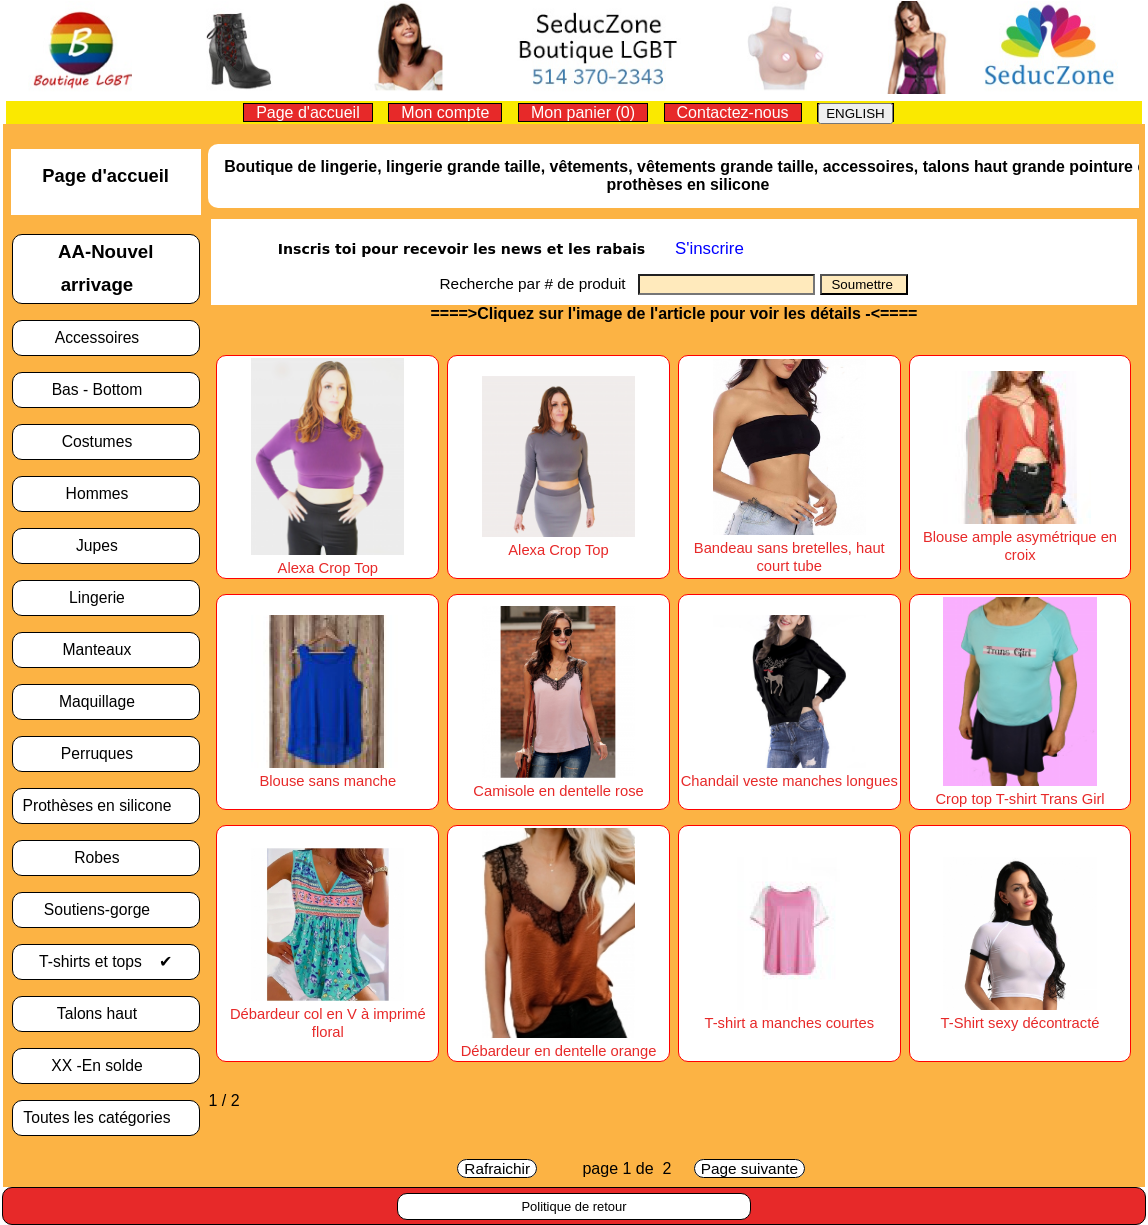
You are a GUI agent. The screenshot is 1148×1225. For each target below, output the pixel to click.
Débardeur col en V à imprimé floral (328, 1014)
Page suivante (749, 1168)
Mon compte (445, 112)
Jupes (105, 545)
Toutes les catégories (105, 1117)
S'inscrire (709, 248)
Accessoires (106, 337)
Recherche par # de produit (539, 283)
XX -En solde (105, 1065)
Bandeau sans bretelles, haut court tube (789, 548)
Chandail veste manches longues (789, 772)
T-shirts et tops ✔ (105, 961)
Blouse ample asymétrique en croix (1020, 537)
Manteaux (106, 649)
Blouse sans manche (327, 772)
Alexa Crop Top (327, 559)
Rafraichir (497, 1168)
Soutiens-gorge (106, 909)
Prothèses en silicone (105, 805)
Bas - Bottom (106, 389)
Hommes (106, 493)
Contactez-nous (733, 112)
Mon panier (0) (583, 112)
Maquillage (105, 701)
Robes (105, 857)
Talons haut (106, 1013)
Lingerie (105, 597)
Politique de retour (573, 1206)
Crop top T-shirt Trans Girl (1019, 790)
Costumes (106, 441)
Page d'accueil (308, 112)
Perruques (106, 753)
